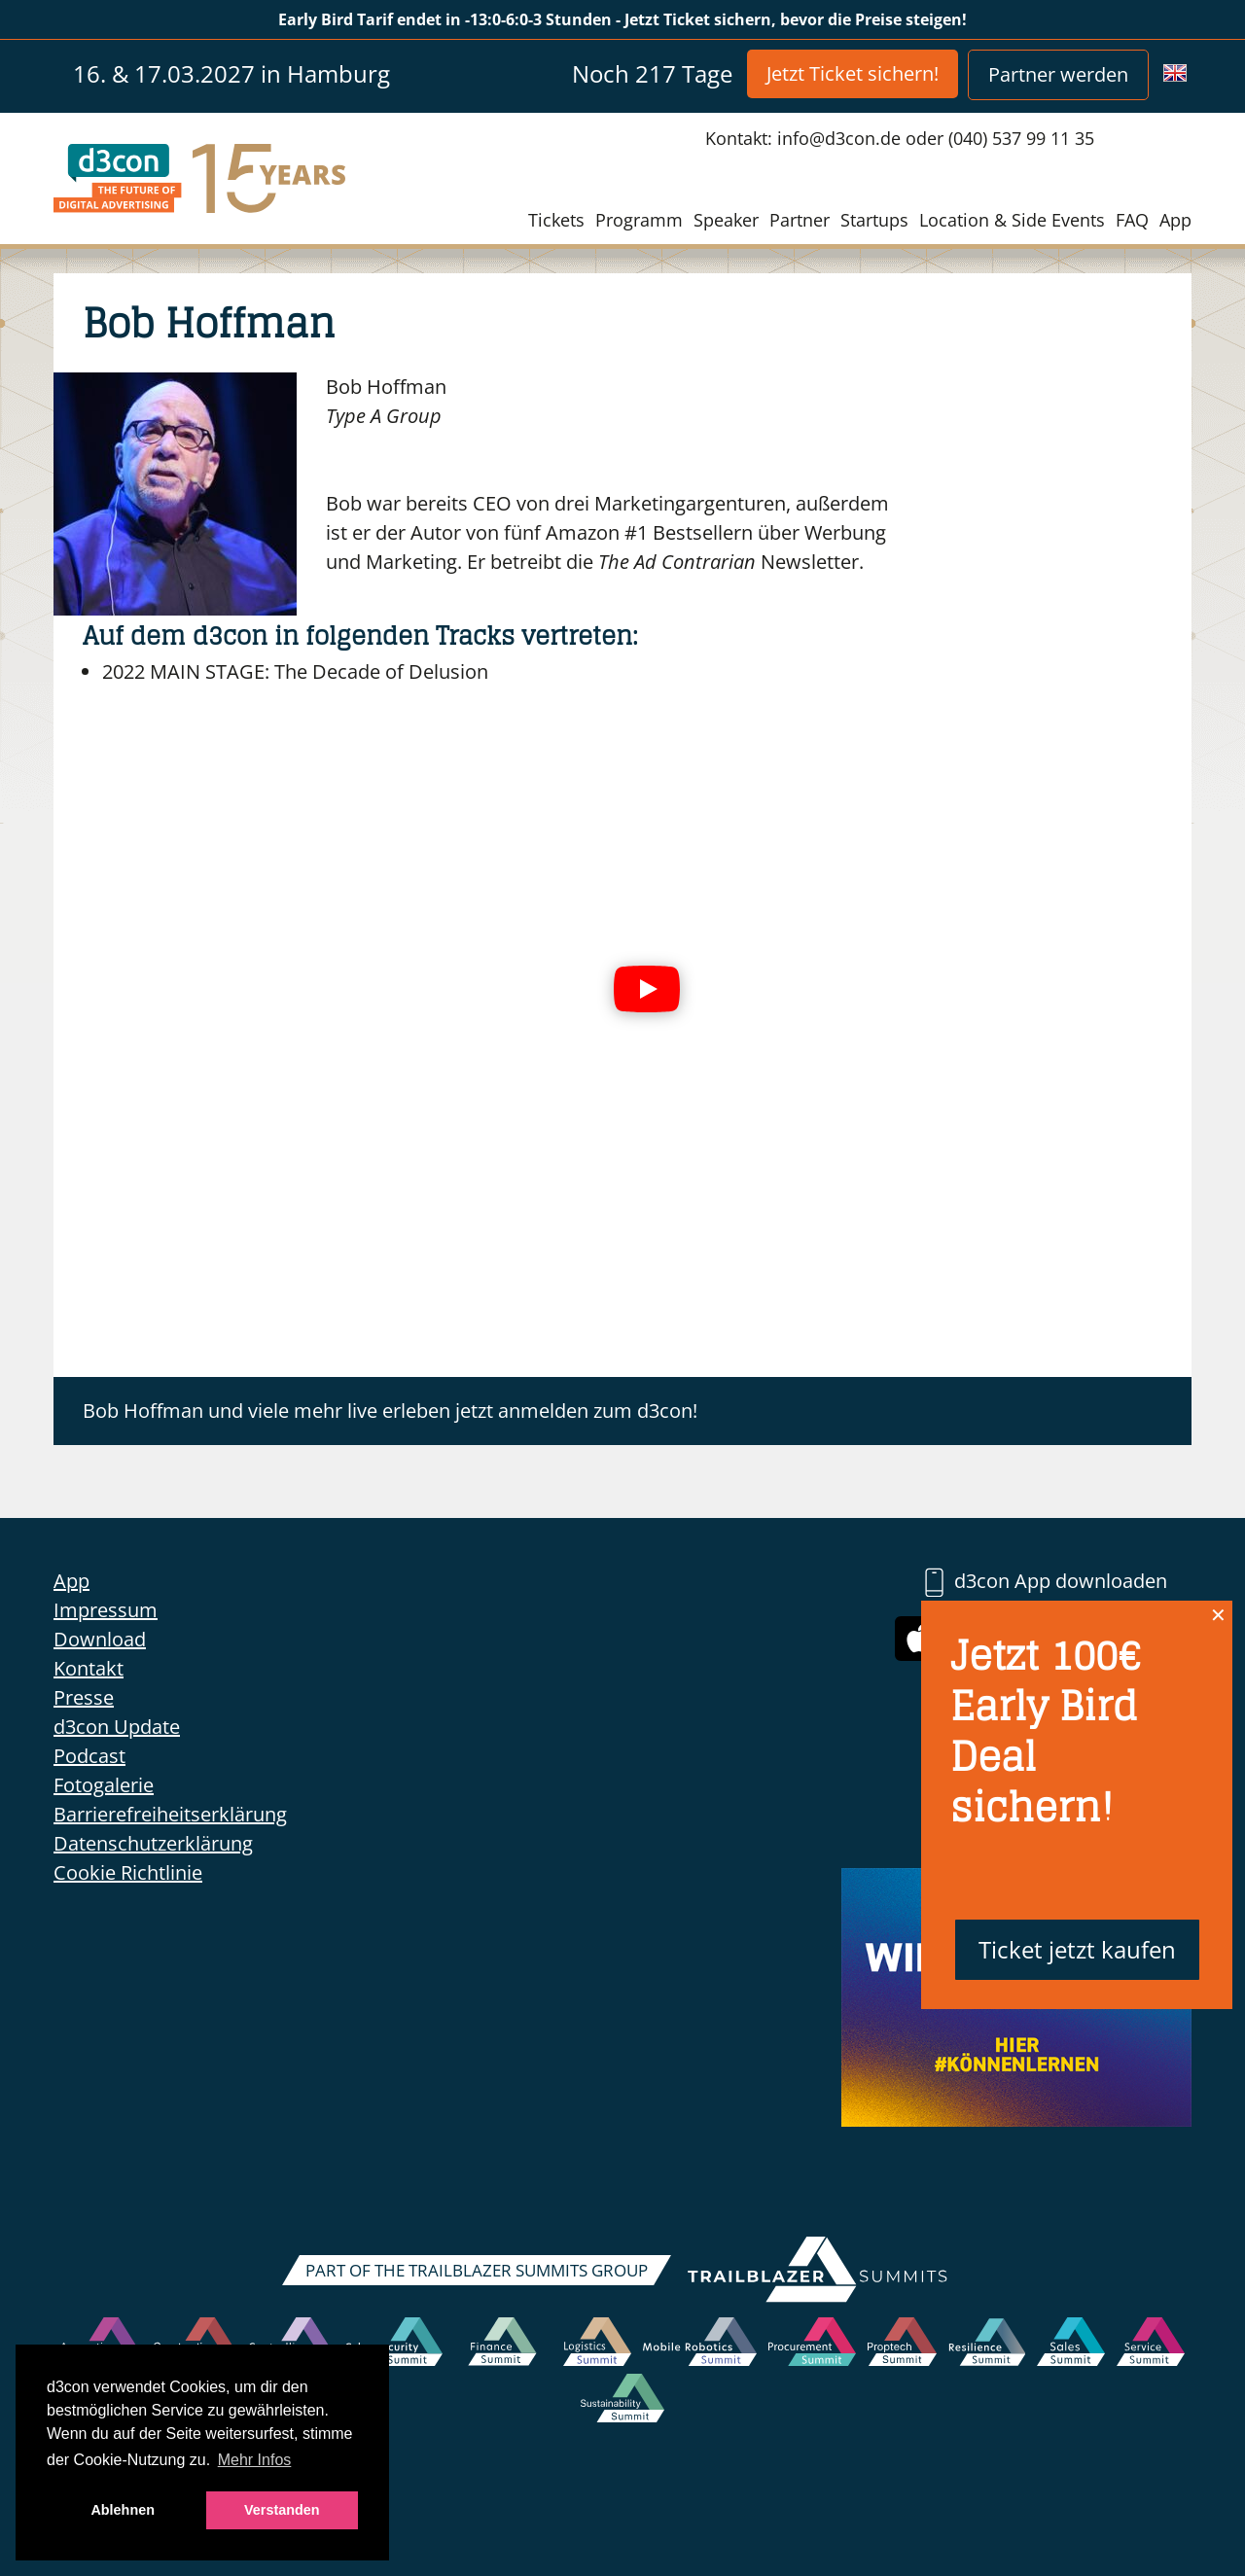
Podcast (89, 1756)
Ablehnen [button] (122, 2510)
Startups (874, 219)
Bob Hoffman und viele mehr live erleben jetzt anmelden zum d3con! (390, 1410)
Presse (83, 1697)
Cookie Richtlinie (127, 1872)
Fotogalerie (103, 1785)
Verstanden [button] (282, 2510)
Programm (639, 219)
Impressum (105, 1610)
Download (99, 1639)
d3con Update (116, 1726)
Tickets (556, 219)
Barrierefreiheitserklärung (170, 1814)
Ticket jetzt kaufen (1077, 1949)
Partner (799, 219)
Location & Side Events (1012, 219)
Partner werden (1058, 74)
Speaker (726, 219)
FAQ (1132, 219)
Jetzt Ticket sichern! (852, 73)
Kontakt (88, 1668)
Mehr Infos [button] (255, 2460)
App (1175, 219)
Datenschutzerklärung (153, 1843)
